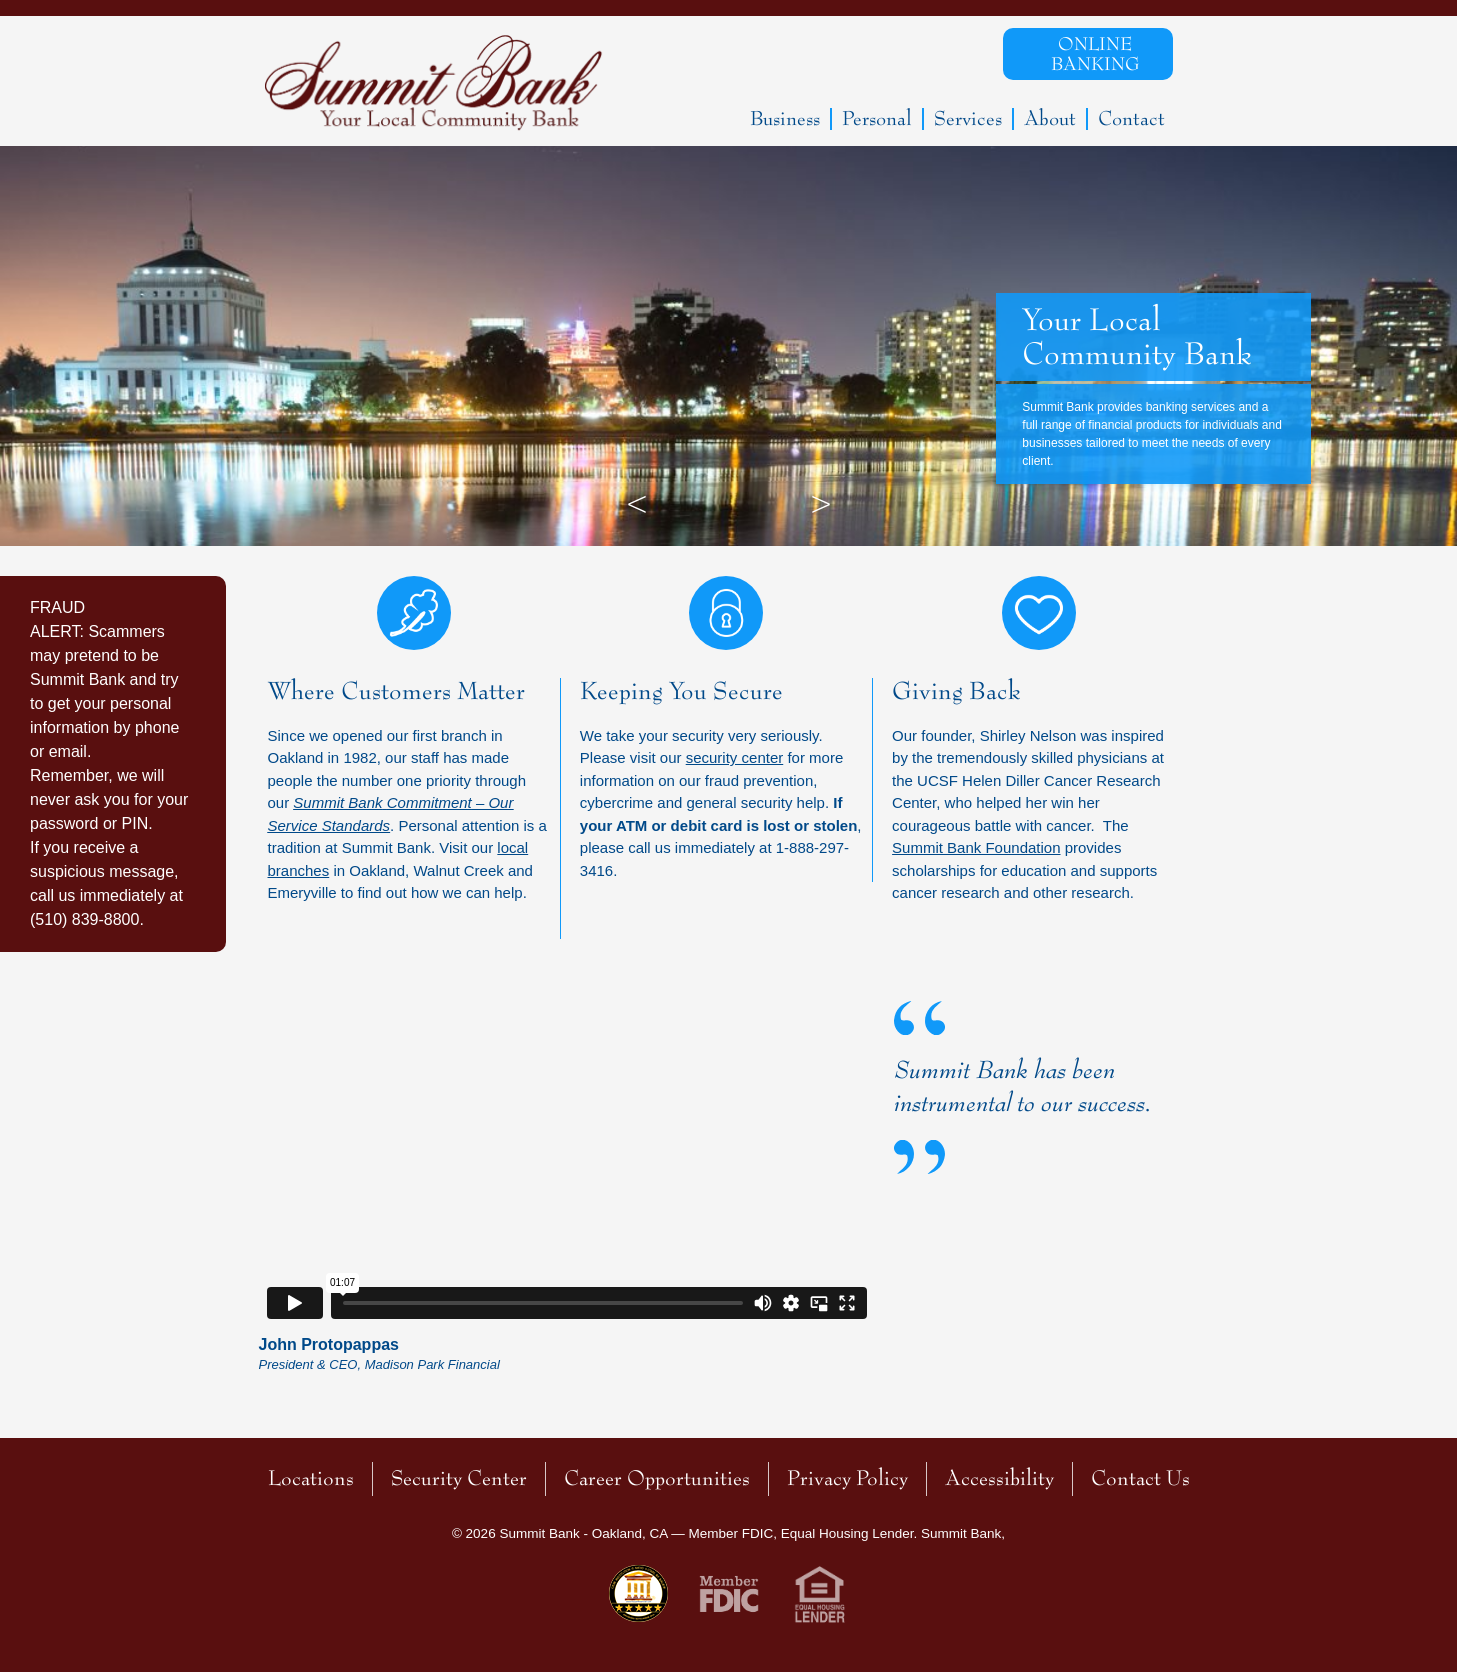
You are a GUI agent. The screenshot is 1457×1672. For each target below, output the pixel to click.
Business (785, 119)
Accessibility (999, 1478)
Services (968, 119)
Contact (1131, 119)
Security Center (459, 1478)
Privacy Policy (847, 1478)
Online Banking (1095, 54)
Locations (311, 1478)
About (1050, 119)
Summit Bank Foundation (976, 847)
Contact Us (1140, 1478)
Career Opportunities (657, 1478)
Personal (877, 119)
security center (735, 757)
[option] (728, 346)
